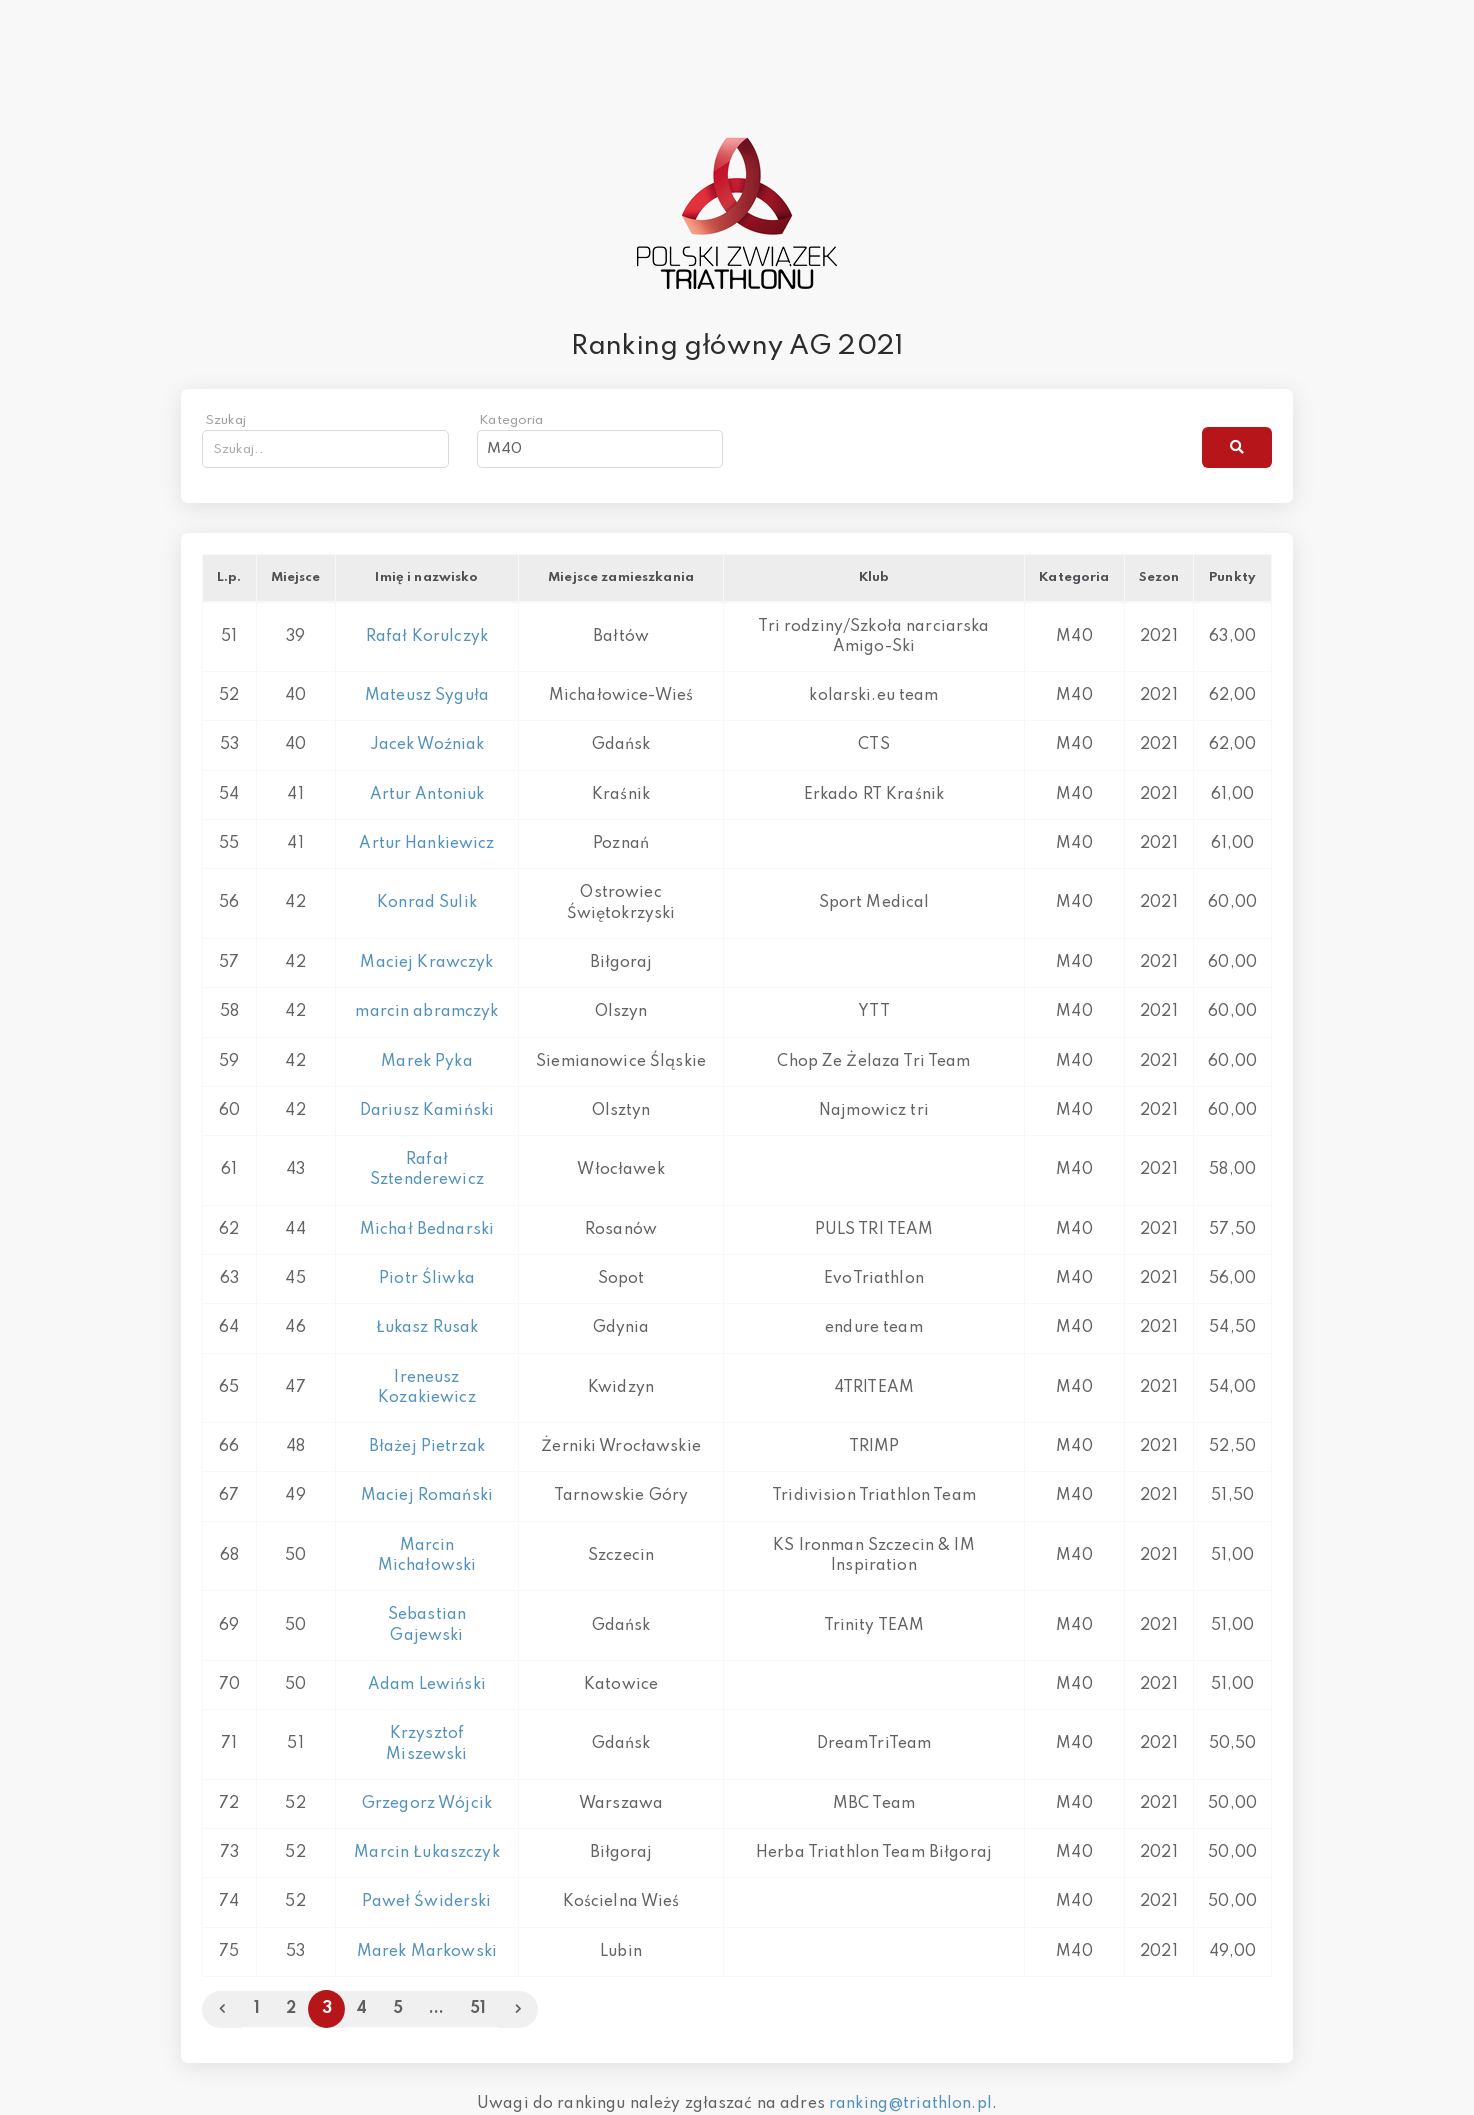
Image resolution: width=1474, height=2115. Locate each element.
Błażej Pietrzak (427, 1447)
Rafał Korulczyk (427, 637)
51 (478, 2009)
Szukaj (226, 420)
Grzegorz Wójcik (427, 1804)
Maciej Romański (427, 1496)
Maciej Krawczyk (426, 963)
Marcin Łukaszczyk (426, 1853)
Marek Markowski (427, 1952)
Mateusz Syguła (427, 696)
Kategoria (511, 420)
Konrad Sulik (427, 903)
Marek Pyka (426, 1062)
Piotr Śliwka (427, 1279)
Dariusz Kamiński (427, 1111)
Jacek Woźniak (427, 745)
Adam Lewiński (427, 1685)
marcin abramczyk (426, 1012)
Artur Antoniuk (427, 795)
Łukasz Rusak (427, 1328)
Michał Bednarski (427, 1230)
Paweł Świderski (426, 1902)
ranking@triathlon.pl (910, 2104)
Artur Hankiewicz (426, 844)
